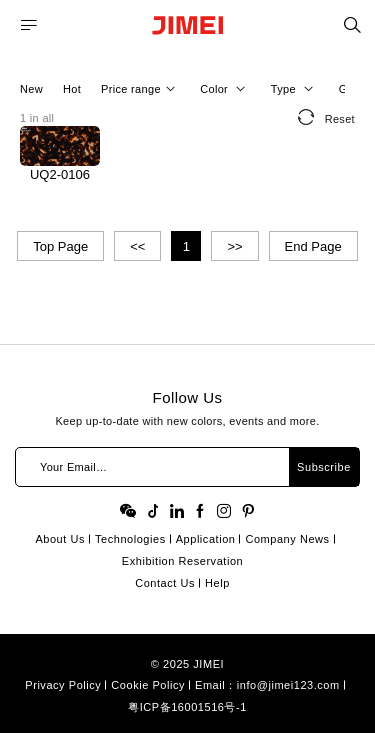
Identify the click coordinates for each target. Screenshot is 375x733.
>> (234, 246)
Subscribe (324, 467)
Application (206, 539)
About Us (60, 539)
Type (295, 89)
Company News (287, 539)
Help (217, 583)
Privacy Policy (63, 685)
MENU (29, 25)
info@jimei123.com (288, 685)
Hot (72, 89)
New (31, 89)
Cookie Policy (148, 685)
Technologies (130, 539)
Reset (326, 117)
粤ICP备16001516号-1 (187, 707)
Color (225, 89)
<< (137, 246)
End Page (313, 246)
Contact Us (165, 583)
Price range (140, 89)
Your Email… (73, 467)
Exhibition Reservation (182, 561)
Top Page (60, 246)
